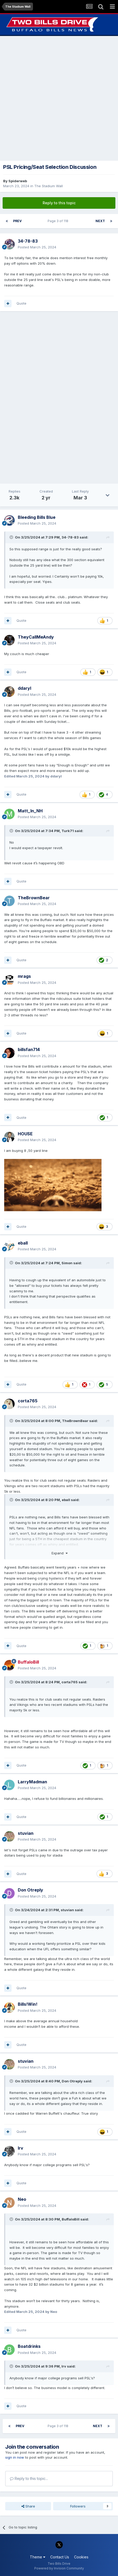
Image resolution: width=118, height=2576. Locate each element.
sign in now (14, 2457)
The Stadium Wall (48, 186)
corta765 (69, 1682)
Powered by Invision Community (59, 2568)
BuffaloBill (71, 2219)
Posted (37, 247)
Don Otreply (72, 2081)
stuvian (67, 1910)
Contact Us (59, 2557)
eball (66, 1500)
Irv (63, 2366)
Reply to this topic (59, 203)
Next (100, 221)
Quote (21, 303)
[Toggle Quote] (11, 537)
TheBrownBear (75, 1421)
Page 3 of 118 (59, 221)
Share (28, 2506)
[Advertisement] (59, 98)
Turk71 (67, 831)
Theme (37, 2557)
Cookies (81, 2557)
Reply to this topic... (29, 2478)
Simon (66, 1263)
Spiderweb (17, 181)
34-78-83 (70, 537)
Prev (17, 221)
